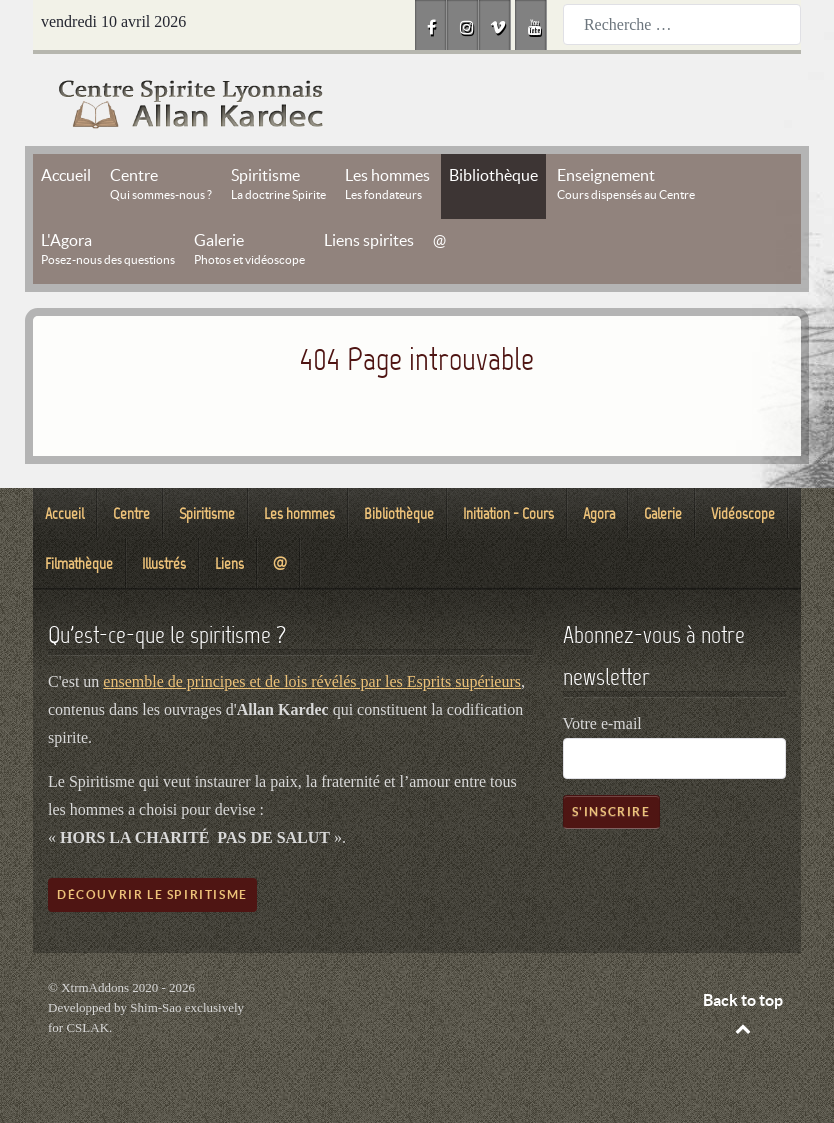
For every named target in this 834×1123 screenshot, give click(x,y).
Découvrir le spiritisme (152, 894)
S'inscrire (611, 811)
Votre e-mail (602, 723)
